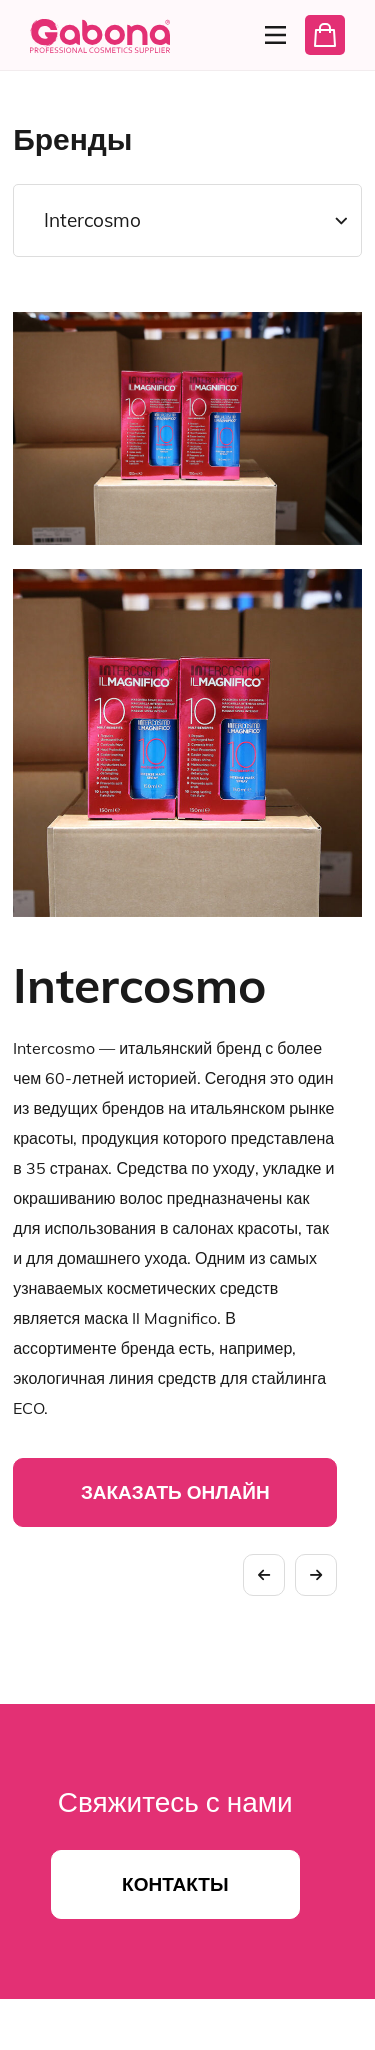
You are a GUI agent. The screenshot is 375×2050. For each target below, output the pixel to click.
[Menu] (269, 35)
